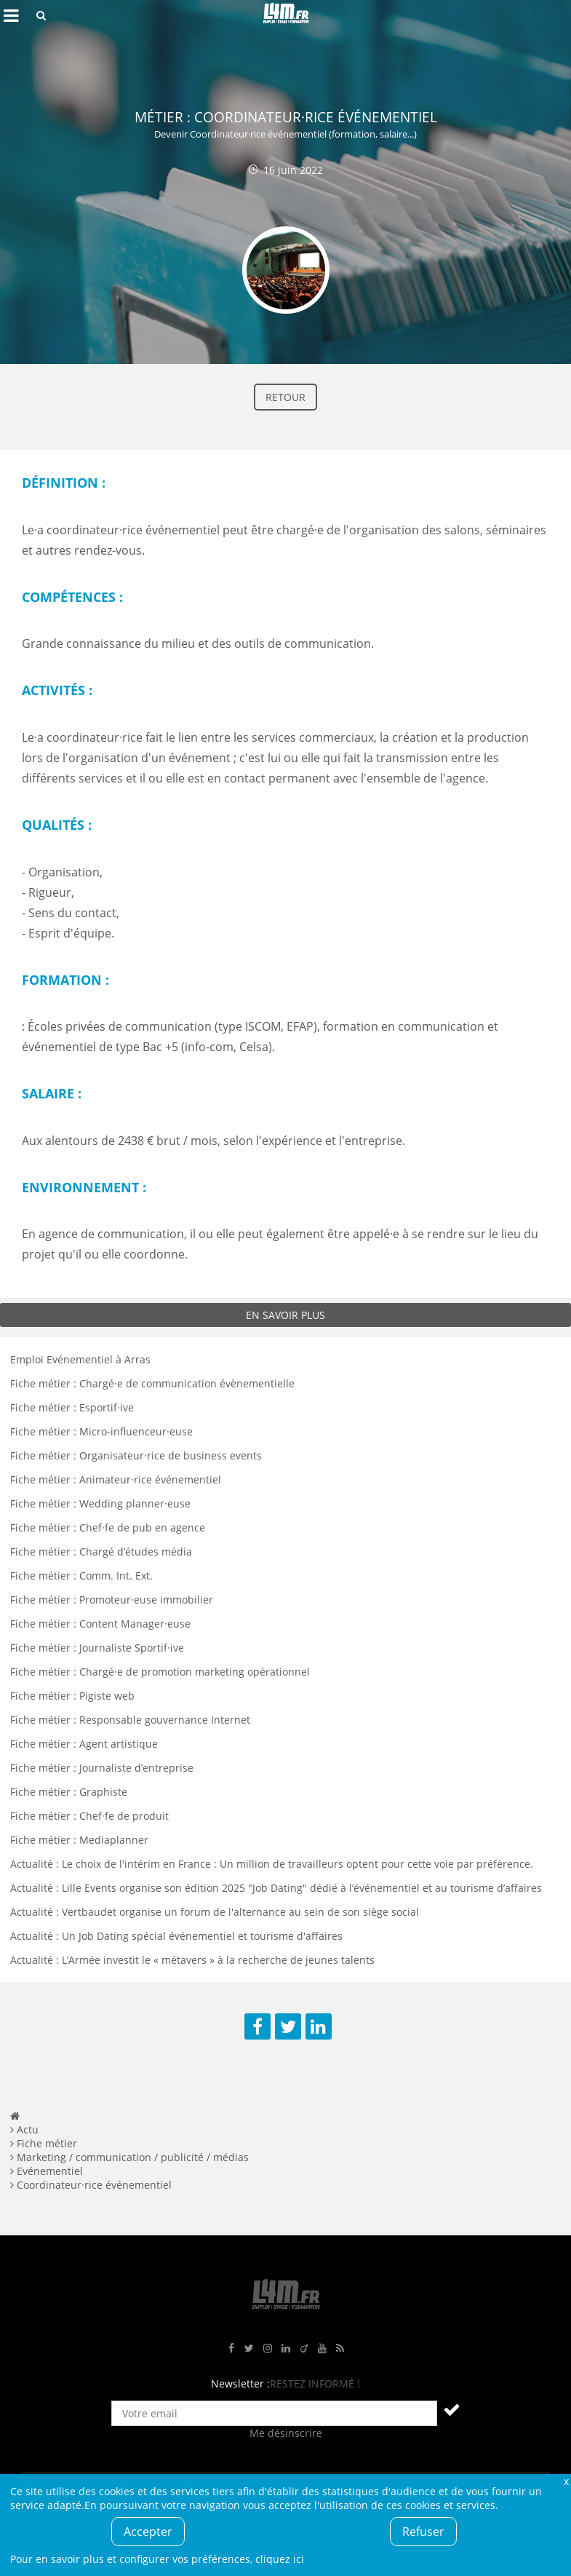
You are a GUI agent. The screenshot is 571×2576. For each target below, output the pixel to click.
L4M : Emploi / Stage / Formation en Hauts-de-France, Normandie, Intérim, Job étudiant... (286, 15)
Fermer (566, 2481)
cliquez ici (279, 2559)
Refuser (423, 2532)
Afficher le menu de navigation (11, 15)
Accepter (148, 2532)
